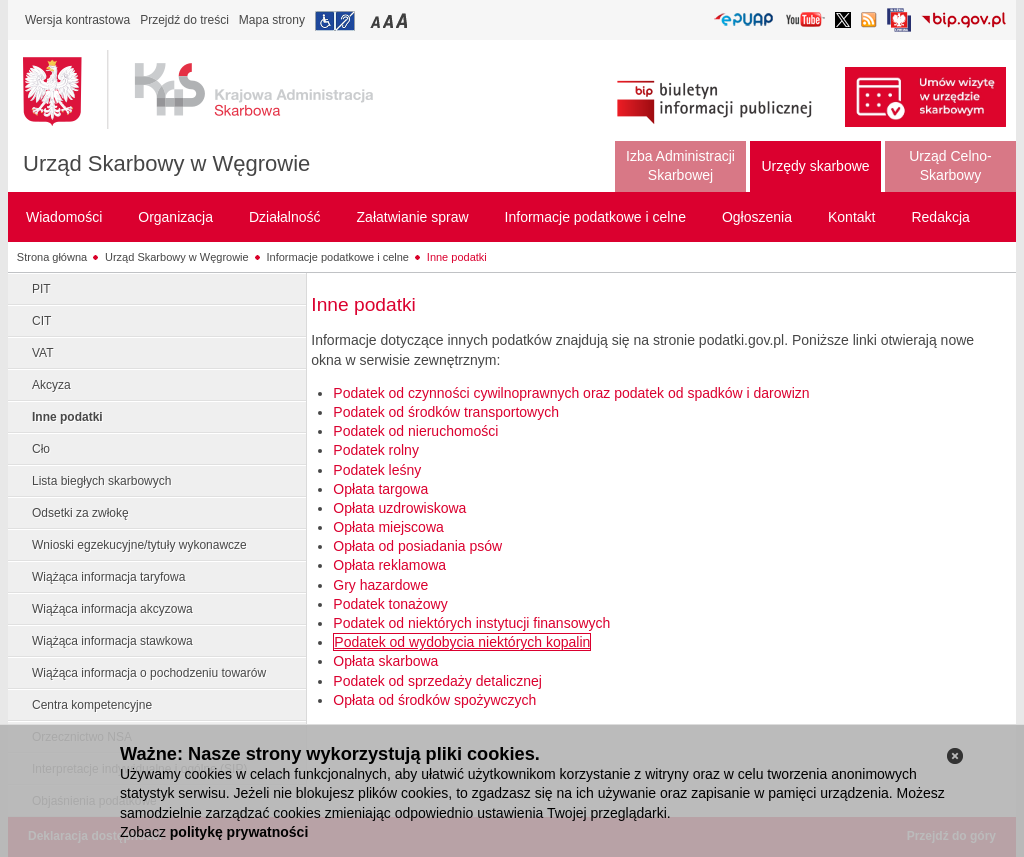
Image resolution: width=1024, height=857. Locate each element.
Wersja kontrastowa (77, 20)
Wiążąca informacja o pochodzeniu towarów (149, 673)
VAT (43, 353)
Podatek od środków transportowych (446, 412)
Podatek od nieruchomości (415, 431)
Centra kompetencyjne (92, 705)
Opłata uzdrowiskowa (399, 508)
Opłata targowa (380, 489)
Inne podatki (457, 257)
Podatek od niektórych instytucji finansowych (471, 623)
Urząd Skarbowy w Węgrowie (166, 163)
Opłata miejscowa (388, 527)
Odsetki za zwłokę (80, 513)
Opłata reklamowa (389, 565)
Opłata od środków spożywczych (434, 700)
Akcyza (51, 385)
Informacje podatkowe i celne (338, 257)
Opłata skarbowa (385, 661)
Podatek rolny (376, 450)
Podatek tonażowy (390, 604)
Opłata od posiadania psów (417, 546)
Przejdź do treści (184, 20)
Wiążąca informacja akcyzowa (112, 609)
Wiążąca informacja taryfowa (108, 577)
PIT (41, 289)
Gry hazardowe (380, 585)
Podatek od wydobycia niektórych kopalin (462, 642)
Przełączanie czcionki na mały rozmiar (377, 20)
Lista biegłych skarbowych (101, 481)
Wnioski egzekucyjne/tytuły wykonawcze (139, 545)
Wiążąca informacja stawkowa (112, 641)
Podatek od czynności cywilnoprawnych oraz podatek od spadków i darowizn (571, 393)
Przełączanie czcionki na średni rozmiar (390, 20)
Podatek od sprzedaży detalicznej (437, 681)
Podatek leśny (377, 470)
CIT (41, 321)
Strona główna (52, 257)
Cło (41, 449)
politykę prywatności (239, 832)
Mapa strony (272, 20)
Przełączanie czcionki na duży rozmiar (403, 20)
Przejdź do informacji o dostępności (335, 21)
